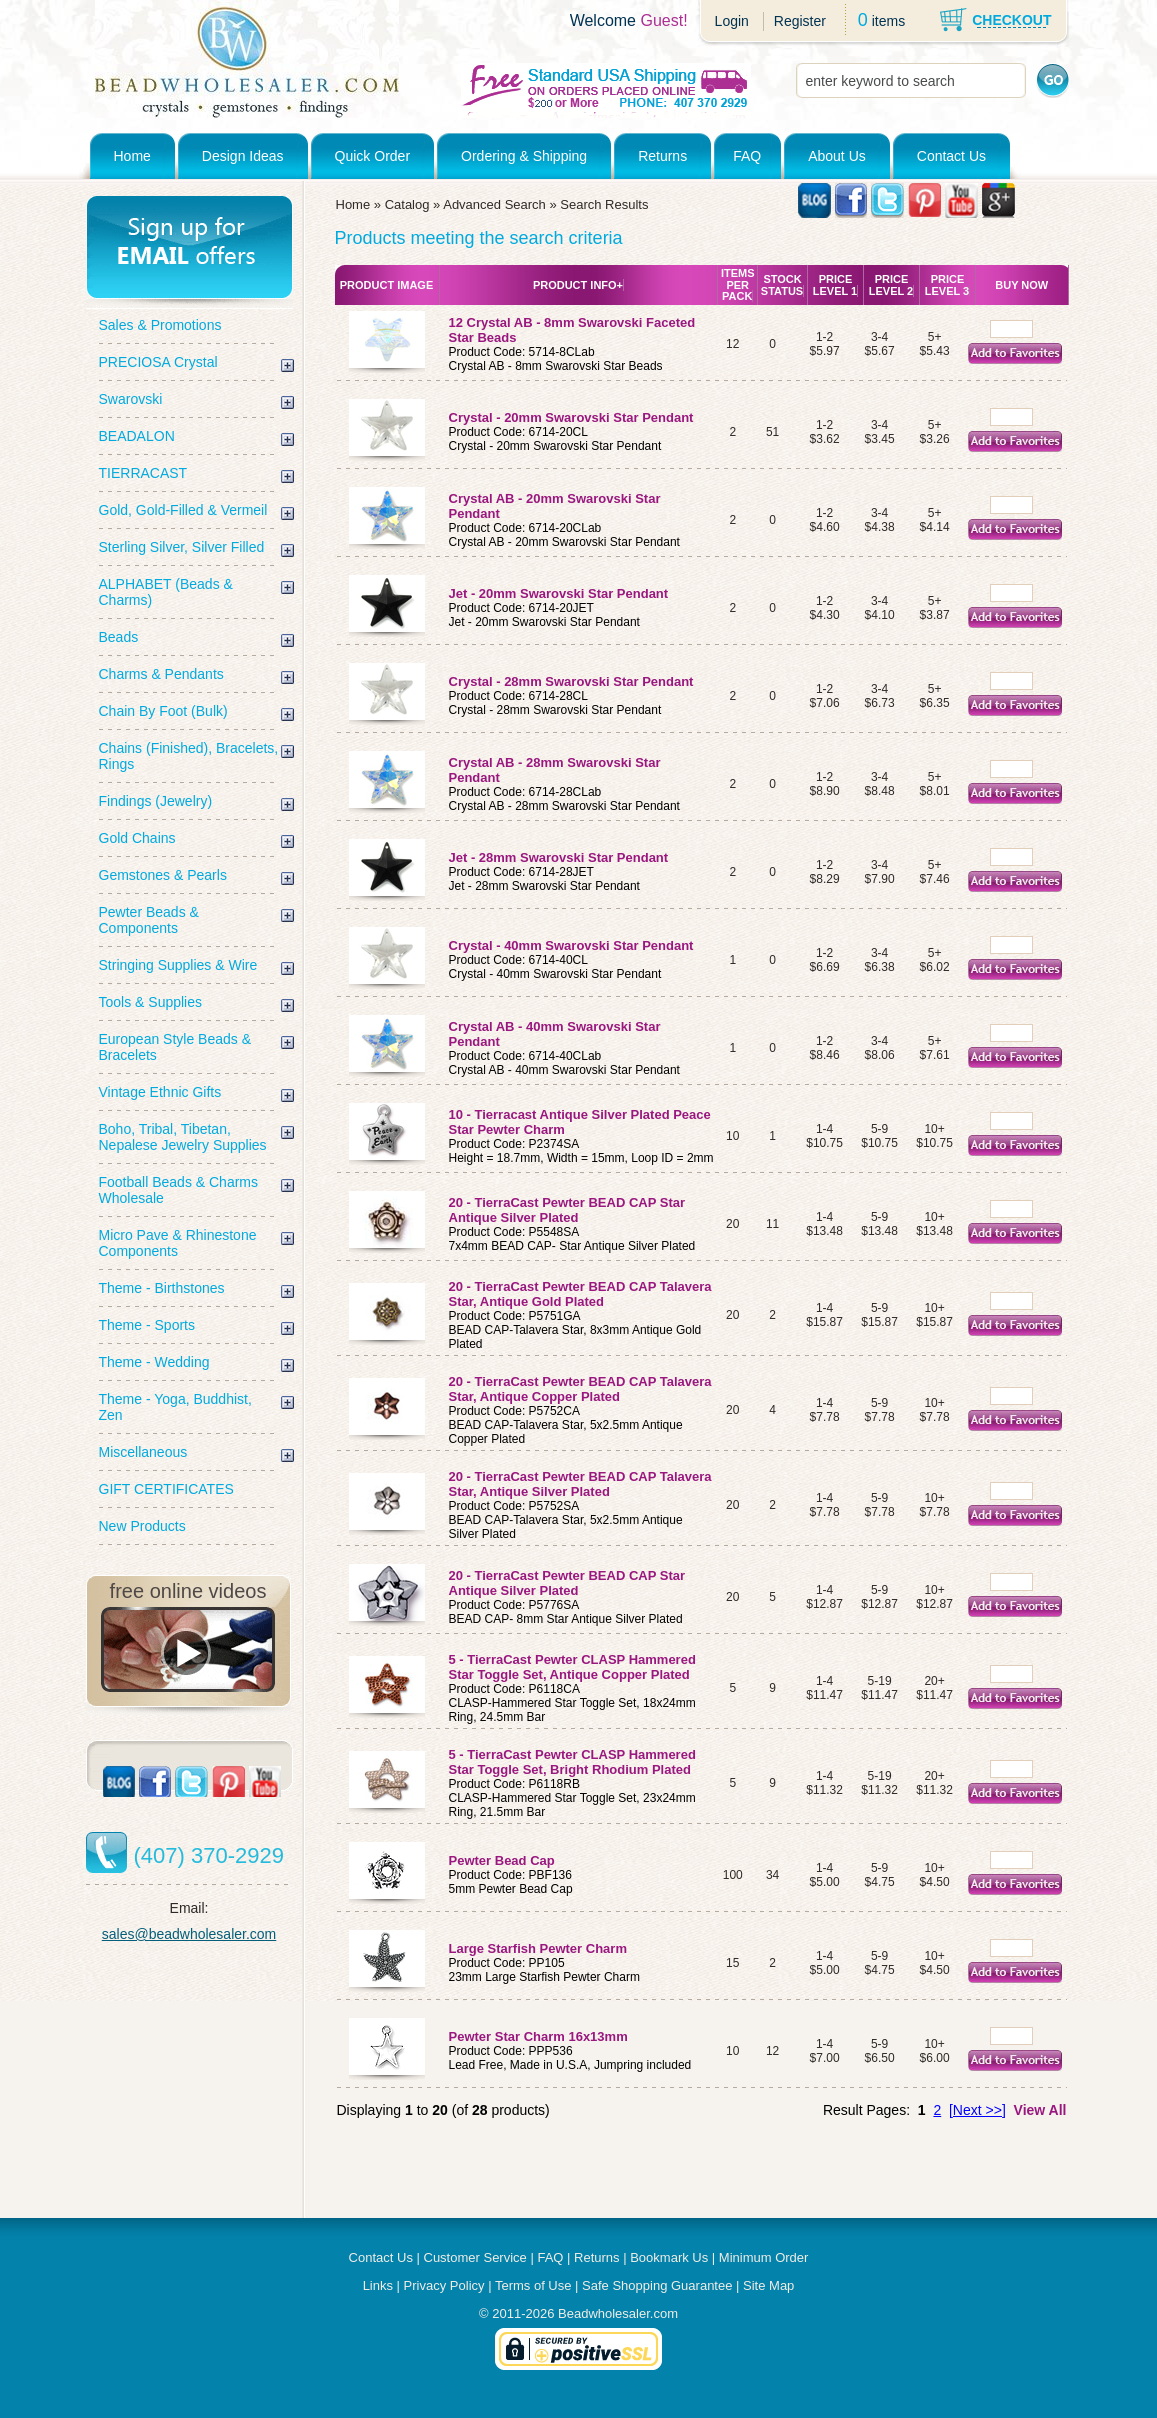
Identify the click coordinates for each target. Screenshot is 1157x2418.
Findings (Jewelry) (156, 801)
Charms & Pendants (161, 674)
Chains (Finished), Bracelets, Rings (189, 756)
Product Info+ (578, 285)
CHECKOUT (1011, 20)
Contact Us (951, 156)
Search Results (604, 204)
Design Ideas (243, 156)
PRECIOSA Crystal (158, 362)
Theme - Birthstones (162, 1288)
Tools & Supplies (151, 1002)
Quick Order (372, 156)
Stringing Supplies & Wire (178, 965)
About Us (837, 156)
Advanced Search (494, 204)
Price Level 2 (891, 285)
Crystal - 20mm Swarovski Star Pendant (571, 417)
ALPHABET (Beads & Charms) (166, 592)
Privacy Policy (444, 2285)
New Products (142, 1526)
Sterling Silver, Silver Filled (182, 547)
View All (1040, 2110)
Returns (662, 156)
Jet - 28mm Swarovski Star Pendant (559, 857)
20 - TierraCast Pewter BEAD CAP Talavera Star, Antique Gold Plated (580, 1294)
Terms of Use (533, 2285)
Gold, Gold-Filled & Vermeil (183, 510)
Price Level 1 (835, 285)
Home (132, 156)
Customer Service (475, 2257)
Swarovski (131, 399)
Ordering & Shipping (524, 156)
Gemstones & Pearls (163, 875)
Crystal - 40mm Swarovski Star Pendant (571, 945)
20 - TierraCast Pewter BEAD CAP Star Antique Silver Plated (567, 1210)
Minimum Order (764, 2257)
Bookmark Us (669, 2257)
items (888, 21)
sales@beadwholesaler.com (189, 1934)
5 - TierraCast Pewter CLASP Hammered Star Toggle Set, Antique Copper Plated (572, 1667)
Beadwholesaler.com (618, 2313)
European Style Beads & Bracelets (175, 1047)
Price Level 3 (947, 285)
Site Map (768, 2285)
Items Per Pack (738, 284)
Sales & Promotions (160, 325)
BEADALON (137, 436)
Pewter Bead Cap (502, 1860)
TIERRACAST (143, 473)
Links (378, 2285)
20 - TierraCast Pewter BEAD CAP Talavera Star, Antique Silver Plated (580, 1484)
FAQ (747, 156)
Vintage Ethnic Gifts (160, 1092)
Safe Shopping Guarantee (657, 2285)
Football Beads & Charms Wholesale (179, 1190)
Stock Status (782, 285)
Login (732, 21)
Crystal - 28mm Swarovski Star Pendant (571, 681)
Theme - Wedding (154, 1362)
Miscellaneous (143, 1452)
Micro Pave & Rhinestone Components (178, 1243)
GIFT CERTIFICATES (166, 1489)
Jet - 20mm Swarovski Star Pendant (559, 593)
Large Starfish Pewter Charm (538, 1948)
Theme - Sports (147, 1325)
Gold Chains (137, 838)
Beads (119, 637)
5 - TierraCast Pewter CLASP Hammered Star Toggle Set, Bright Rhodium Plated (572, 1762)
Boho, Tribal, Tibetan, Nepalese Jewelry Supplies (183, 1137)
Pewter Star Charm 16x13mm (538, 2036)
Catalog (407, 204)
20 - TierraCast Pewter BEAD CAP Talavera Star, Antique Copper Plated (580, 1389)
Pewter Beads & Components (149, 920)
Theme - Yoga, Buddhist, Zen (175, 1407)
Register (800, 21)
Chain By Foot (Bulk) (163, 711)
